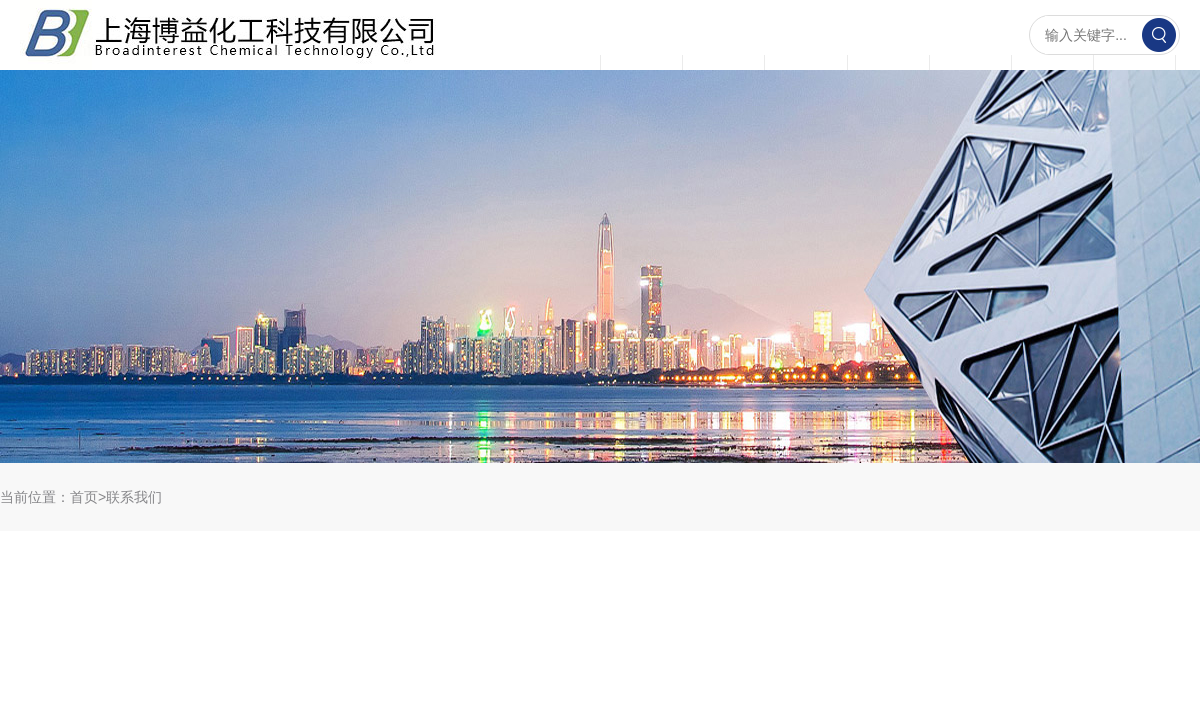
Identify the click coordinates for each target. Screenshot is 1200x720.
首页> (88, 497)
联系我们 (134, 497)
